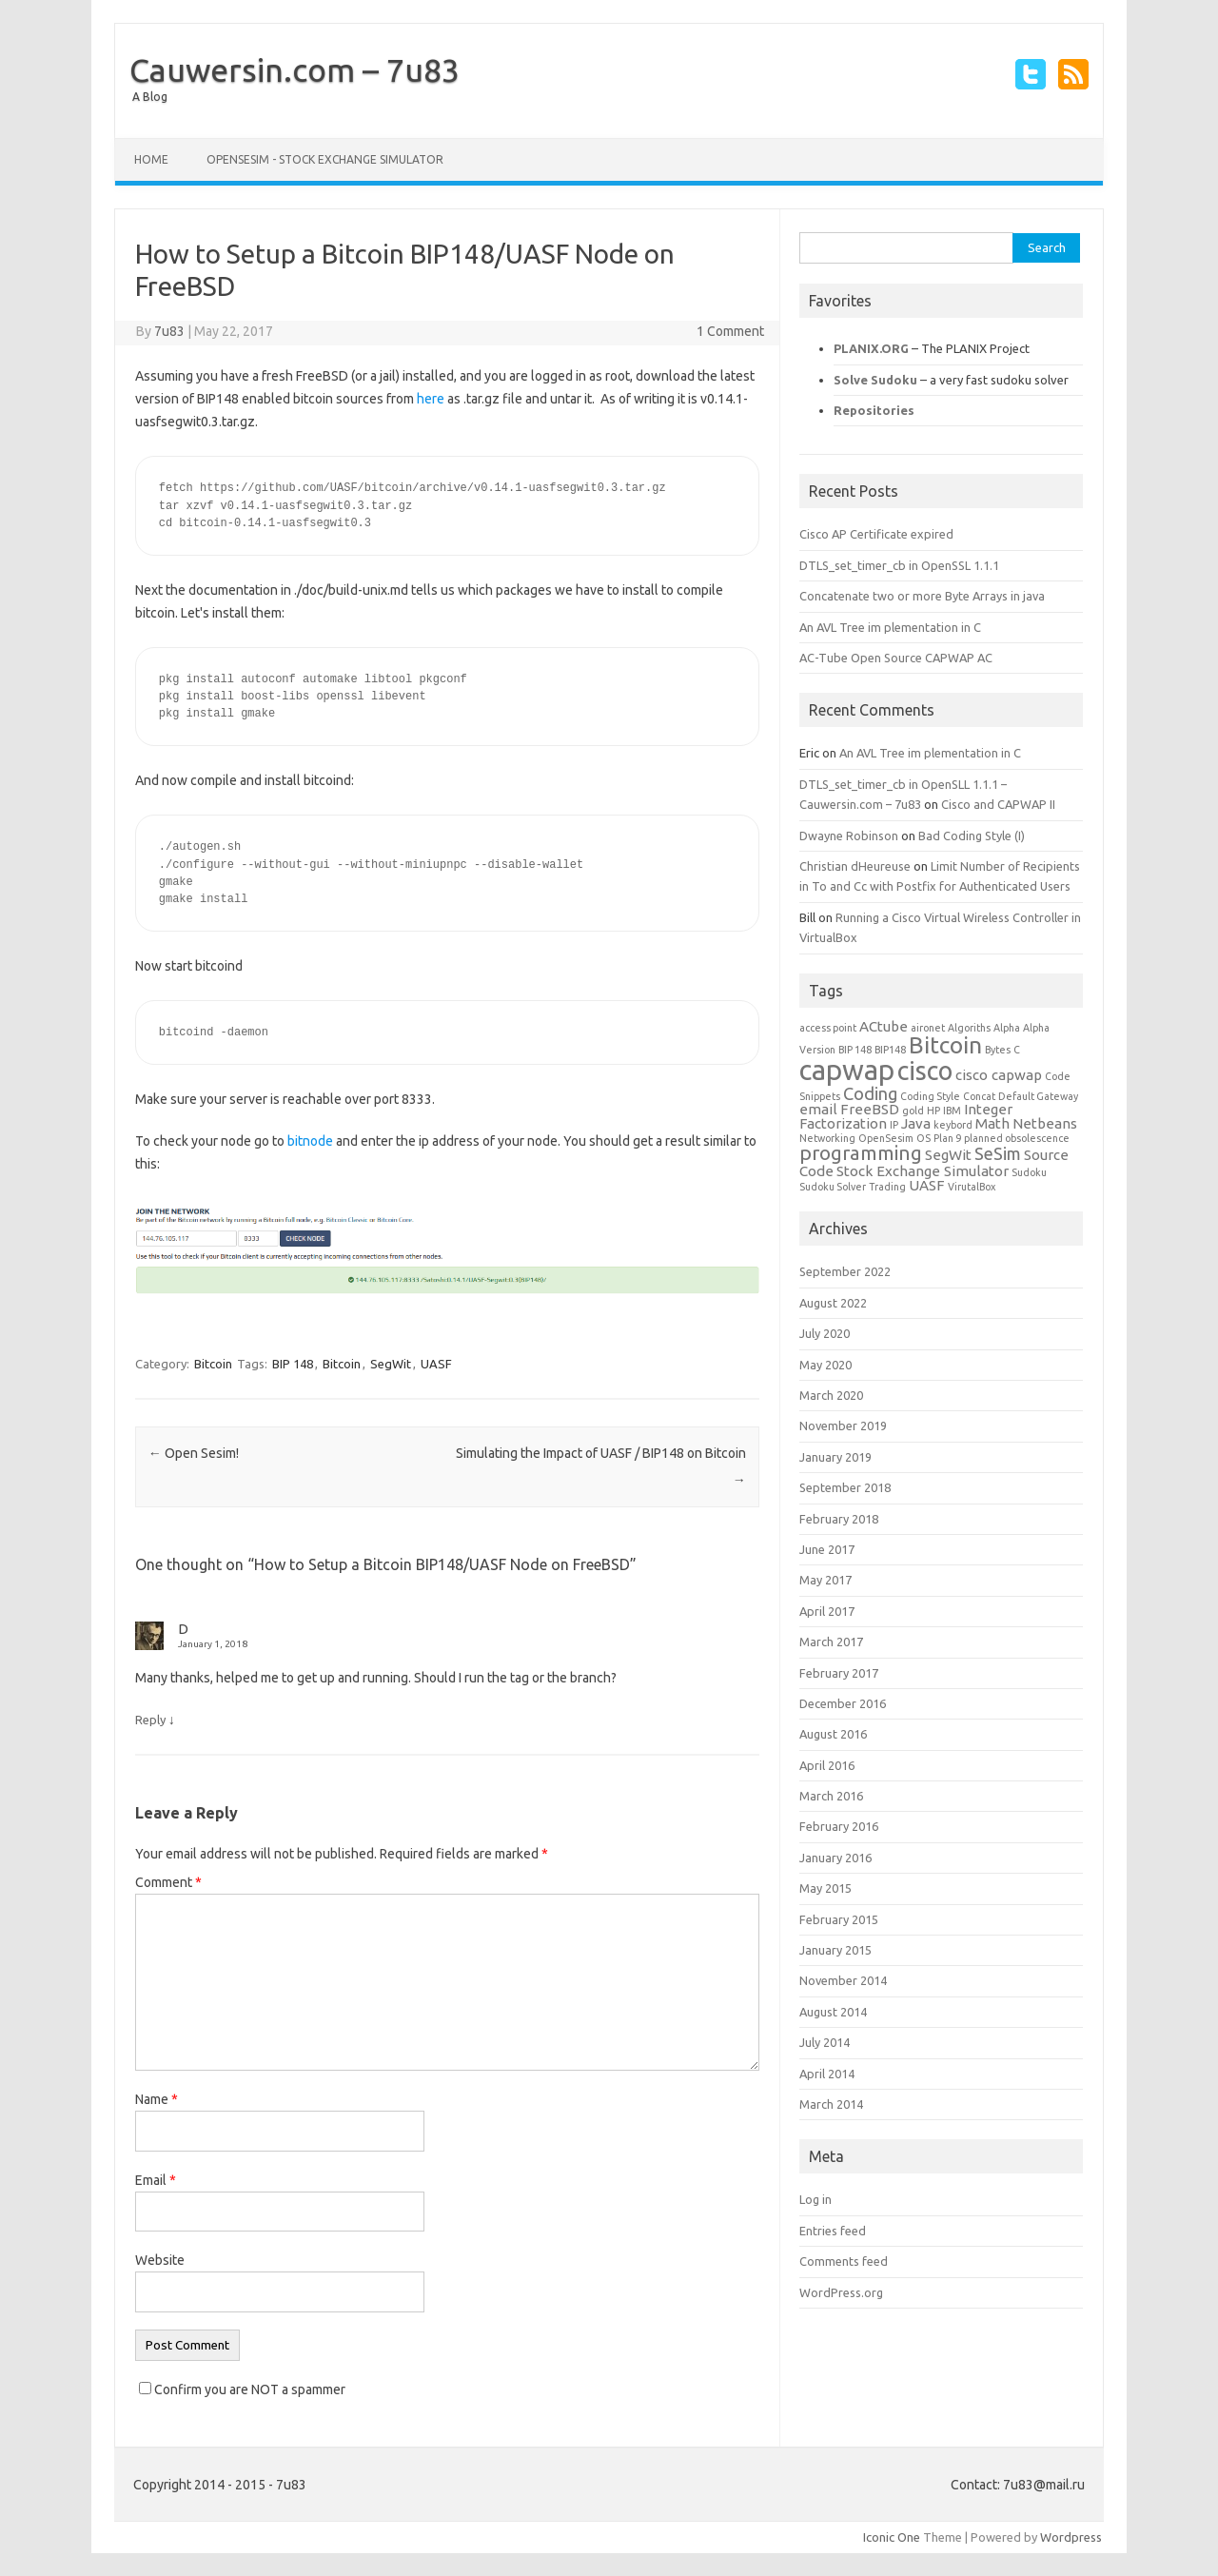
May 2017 (825, 1579)
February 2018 (838, 1518)
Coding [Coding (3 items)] (870, 1093)
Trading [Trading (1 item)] (887, 1186)
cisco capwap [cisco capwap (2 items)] (998, 1075)
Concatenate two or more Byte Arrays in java (922, 595)
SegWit (390, 1363)
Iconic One (891, 2537)
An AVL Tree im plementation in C (890, 627)
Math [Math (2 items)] (992, 1123)
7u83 (169, 331)
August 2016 (833, 1733)
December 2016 (842, 1703)
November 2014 (843, 1980)
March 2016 (831, 1795)
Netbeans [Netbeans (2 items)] (1044, 1123)
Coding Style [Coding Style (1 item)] (930, 1096)
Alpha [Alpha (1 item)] (1006, 1027)
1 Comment (730, 331)
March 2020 (831, 1395)
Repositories (874, 410)
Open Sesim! (193, 1453)
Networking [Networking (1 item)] (827, 1138)
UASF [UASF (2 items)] (927, 1185)
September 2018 (845, 1487)
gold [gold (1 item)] (913, 1110)
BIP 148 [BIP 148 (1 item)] (855, 1049)
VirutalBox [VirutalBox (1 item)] (971, 1186)
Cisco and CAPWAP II (998, 804)
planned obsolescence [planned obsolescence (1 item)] (1017, 1138)
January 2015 (835, 1950)
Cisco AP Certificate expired (876, 534)
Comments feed (843, 2261)
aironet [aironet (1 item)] (928, 1027)
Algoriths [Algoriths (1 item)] (969, 1027)
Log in (815, 2199)
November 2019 (843, 1425)
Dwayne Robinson (848, 835)
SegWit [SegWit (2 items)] (948, 1155)
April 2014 (827, 2073)
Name (156, 2099)
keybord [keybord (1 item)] (952, 1125)
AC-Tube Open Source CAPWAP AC (895, 657)
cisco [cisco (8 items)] (925, 1070)
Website (160, 2260)
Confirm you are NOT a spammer (242, 2389)
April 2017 (827, 1611)
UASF (436, 1363)
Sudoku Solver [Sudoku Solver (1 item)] (832, 1186)
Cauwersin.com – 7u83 (294, 69)
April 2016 (827, 1765)
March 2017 (831, 1641)
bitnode (310, 1141)
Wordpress (1071, 2537)
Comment (168, 1882)
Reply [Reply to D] (150, 1719)
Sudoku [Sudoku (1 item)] (1029, 1172)
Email (155, 2180)
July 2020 (824, 1333)
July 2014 (824, 2042)
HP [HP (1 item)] (933, 1110)
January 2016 (835, 1857)
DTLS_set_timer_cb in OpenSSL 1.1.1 (899, 565)
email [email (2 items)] (818, 1109)
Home (151, 159)
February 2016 (838, 1826)
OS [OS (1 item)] (923, 1138)
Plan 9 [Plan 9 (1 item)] (947, 1138)
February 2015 (838, 1919)
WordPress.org (841, 2292)
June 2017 (827, 1549)
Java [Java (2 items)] (916, 1123)
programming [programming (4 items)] (860, 1153)
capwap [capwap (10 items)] (846, 1070)
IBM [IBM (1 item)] (952, 1110)
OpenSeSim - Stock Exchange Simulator (324, 159)
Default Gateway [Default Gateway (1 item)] (1038, 1096)
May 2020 (825, 1364)
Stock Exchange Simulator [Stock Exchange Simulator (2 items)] (922, 1171)
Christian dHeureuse (855, 866)
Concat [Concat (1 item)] (979, 1096)
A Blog (149, 96)
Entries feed (832, 2230)
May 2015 (825, 1888)
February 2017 (838, 1673)
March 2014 (831, 2104)
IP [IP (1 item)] (894, 1125)
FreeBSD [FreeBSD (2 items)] (869, 1109)
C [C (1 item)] (1016, 1049)
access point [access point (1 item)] (827, 1027)
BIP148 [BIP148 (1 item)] (890, 1049)
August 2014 (833, 2011)
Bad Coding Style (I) (971, 835)
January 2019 (835, 1457)
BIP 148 (292, 1363)
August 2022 (833, 1302)
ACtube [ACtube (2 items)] (883, 1026)
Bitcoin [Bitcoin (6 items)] (945, 1045)
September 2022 (845, 1271)
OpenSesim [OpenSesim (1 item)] (886, 1138)
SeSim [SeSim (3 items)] (997, 1153)
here (430, 398)
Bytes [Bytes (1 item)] (998, 1049)
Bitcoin (213, 1363)
